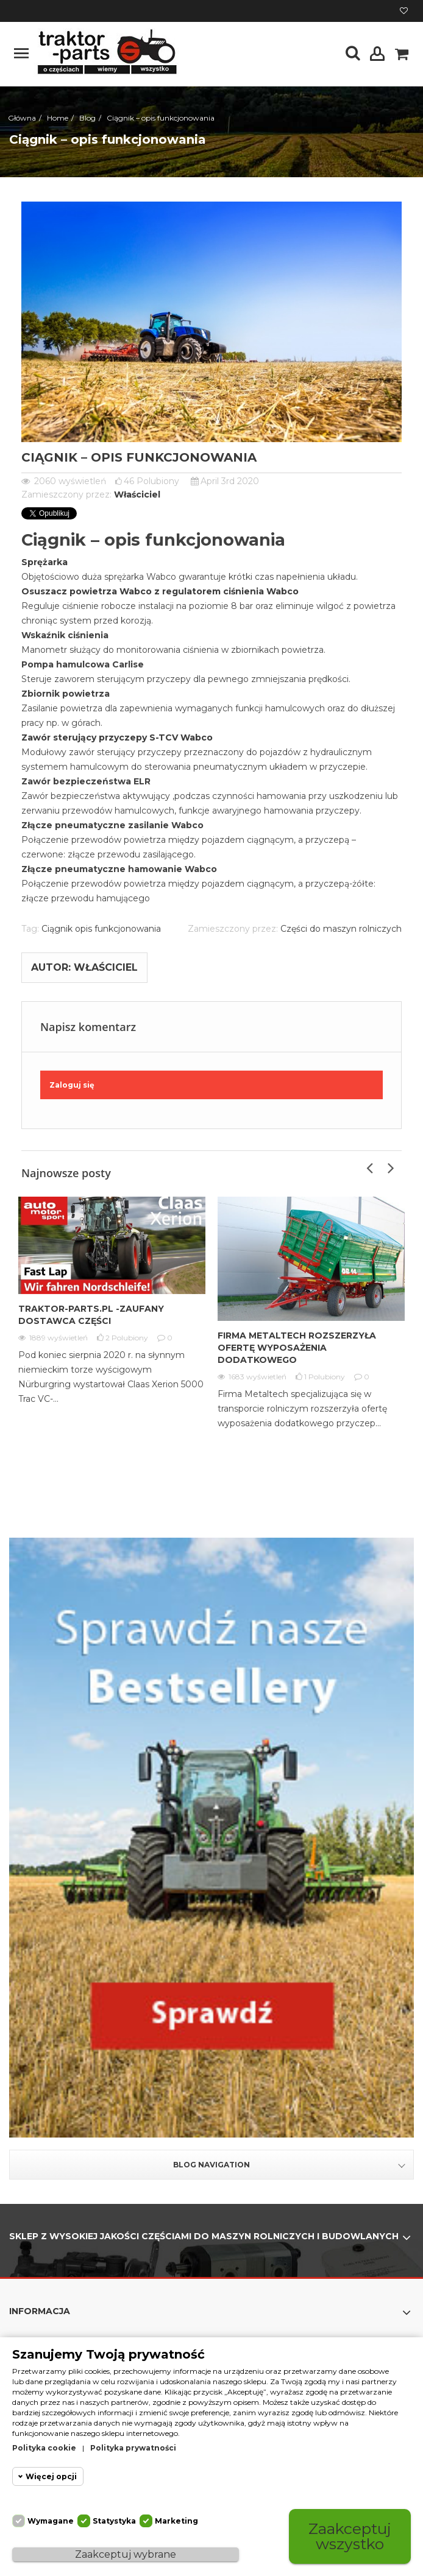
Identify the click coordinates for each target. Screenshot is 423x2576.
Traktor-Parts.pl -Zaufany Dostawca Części (91, 1314)
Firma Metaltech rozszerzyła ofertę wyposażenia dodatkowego (297, 1347)
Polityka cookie (44, 2447)
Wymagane (50, 2520)
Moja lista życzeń (404, 10)
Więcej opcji (51, 2476)
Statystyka (114, 2520)
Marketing (176, 2520)
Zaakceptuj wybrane (125, 2554)
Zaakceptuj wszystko (349, 2536)
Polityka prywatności (133, 2447)
